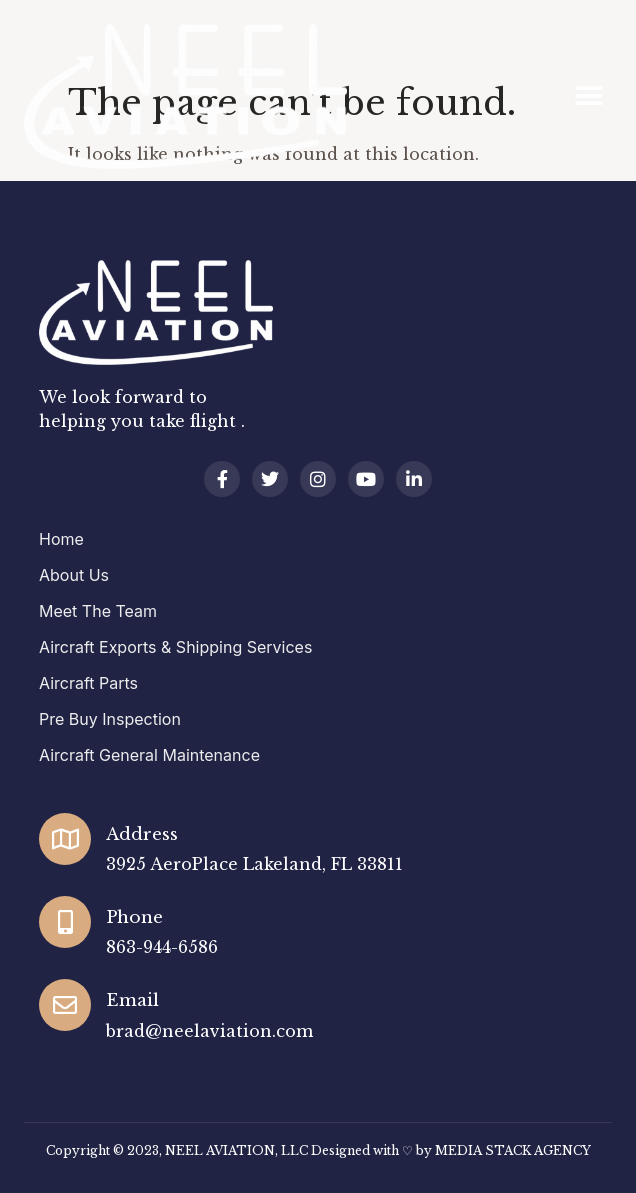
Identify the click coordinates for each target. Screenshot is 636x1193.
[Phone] (65, 922)
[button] (589, 96)
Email (132, 1000)
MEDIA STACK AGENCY (513, 1150)
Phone (134, 917)
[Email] (65, 1005)
